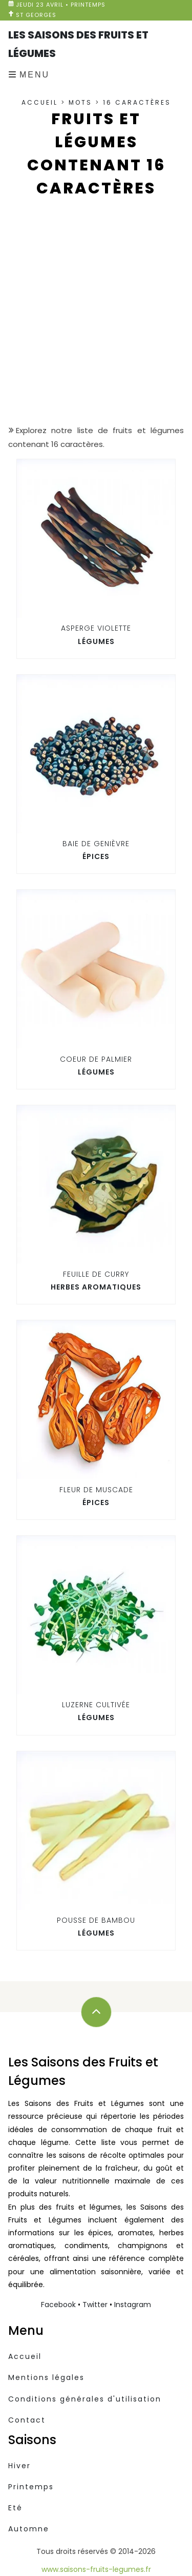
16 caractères (137, 102)
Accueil (40, 102)
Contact (27, 2420)
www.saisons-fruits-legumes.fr (96, 2569)
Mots (80, 102)
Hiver (19, 2466)
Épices (96, 856)
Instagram (132, 2304)
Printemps (31, 2487)
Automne (28, 2529)
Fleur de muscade (96, 1490)
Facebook (58, 2304)
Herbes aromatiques (96, 1287)
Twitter (95, 2304)
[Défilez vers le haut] (96, 2012)
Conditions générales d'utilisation (84, 2399)
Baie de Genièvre (96, 843)
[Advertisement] (96, 319)
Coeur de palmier (96, 1059)
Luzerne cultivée (96, 1705)
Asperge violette (96, 628)
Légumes (96, 641)
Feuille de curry (96, 1274)
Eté (15, 2508)
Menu (34, 74)
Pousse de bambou (96, 1920)
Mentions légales (46, 2377)
